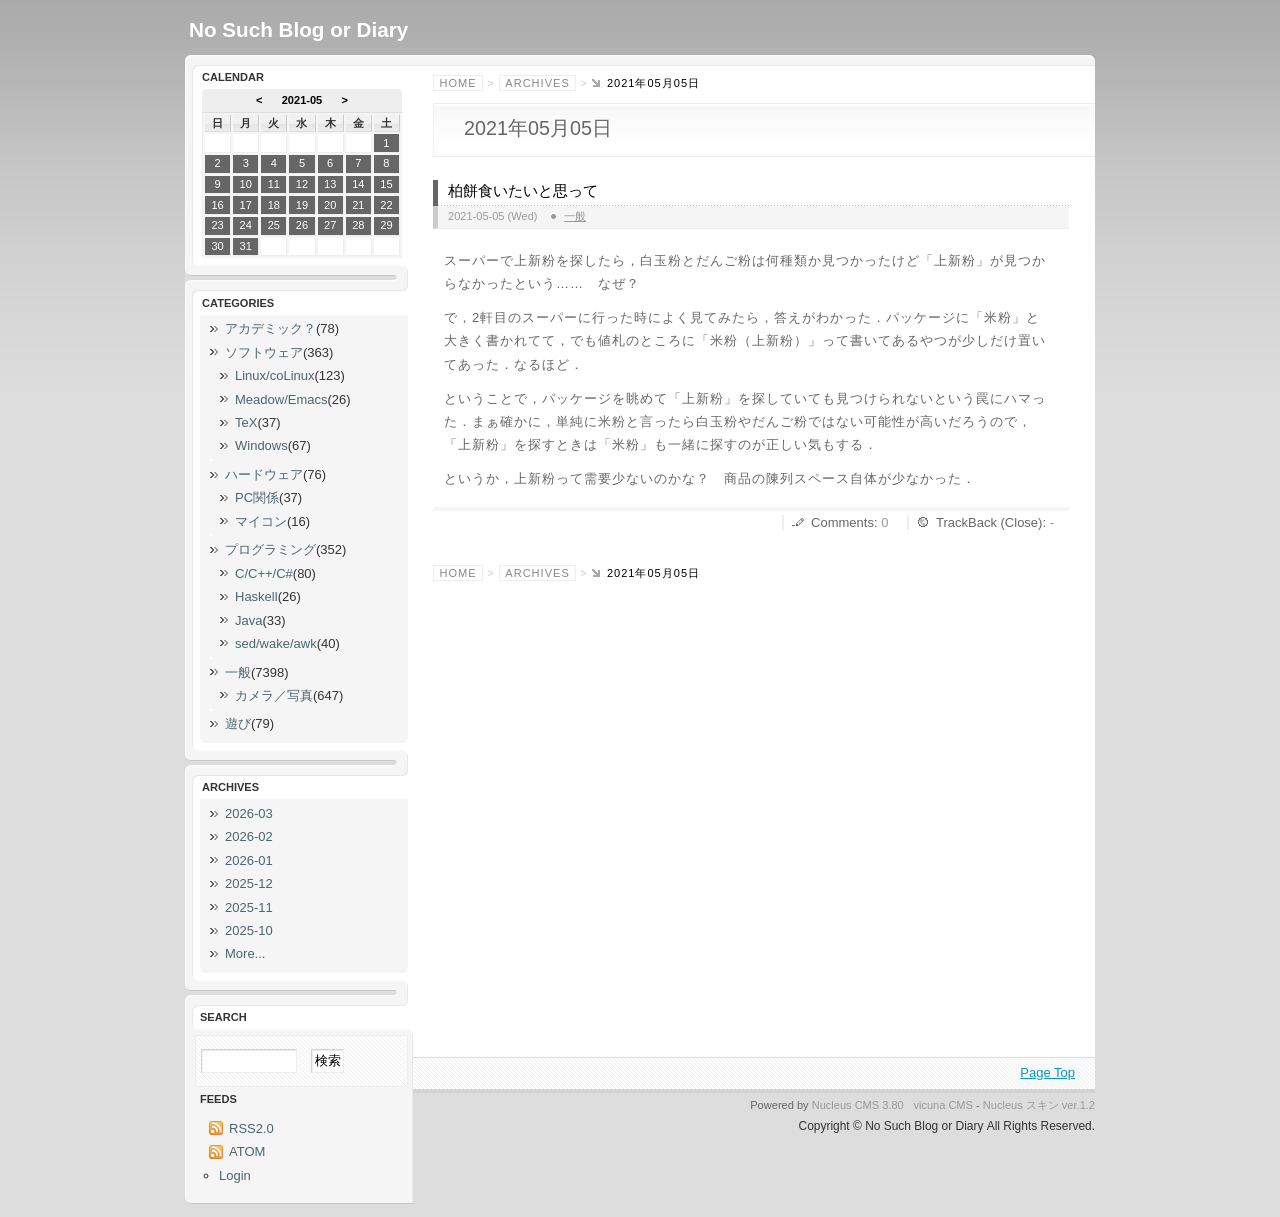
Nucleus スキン (1021, 1105)
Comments (842, 522)
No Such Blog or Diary (298, 29)
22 (386, 205)
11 (274, 184)
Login (235, 1175)
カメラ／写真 (274, 695)
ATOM (247, 1151)
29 (386, 225)
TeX (246, 422)
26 (302, 225)
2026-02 (249, 836)
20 (330, 205)
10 (246, 184)
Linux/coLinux (275, 375)
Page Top (1047, 1072)
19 (302, 205)
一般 (575, 216)
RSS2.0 (251, 1128)
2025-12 (249, 883)
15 (386, 184)
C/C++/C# (264, 573)
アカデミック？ (270, 328)
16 (217, 205)
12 (302, 184)
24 (246, 225)
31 (246, 246)
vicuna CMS (943, 1105)
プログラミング (270, 549)
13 (330, 184)
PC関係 (257, 497)
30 (217, 246)
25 (274, 225)
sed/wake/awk (276, 643)
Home (458, 83)
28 (358, 225)
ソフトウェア (264, 352)
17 (246, 205)
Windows (261, 445)
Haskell (256, 596)
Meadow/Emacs (281, 399)
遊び (238, 723)
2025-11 (249, 907)
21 (358, 205)
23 (217, 225)
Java (248, 620)
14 (358, 184)
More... (245, 953)
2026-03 (249, 813)
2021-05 (302, 100)
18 (274, 205)
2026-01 (249, 860)
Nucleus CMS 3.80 (858, 1105)
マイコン (261, 521)
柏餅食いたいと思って (523, 191)
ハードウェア (264, 474)
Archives (537, 83)
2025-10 (249, 930)
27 (330, 225)
